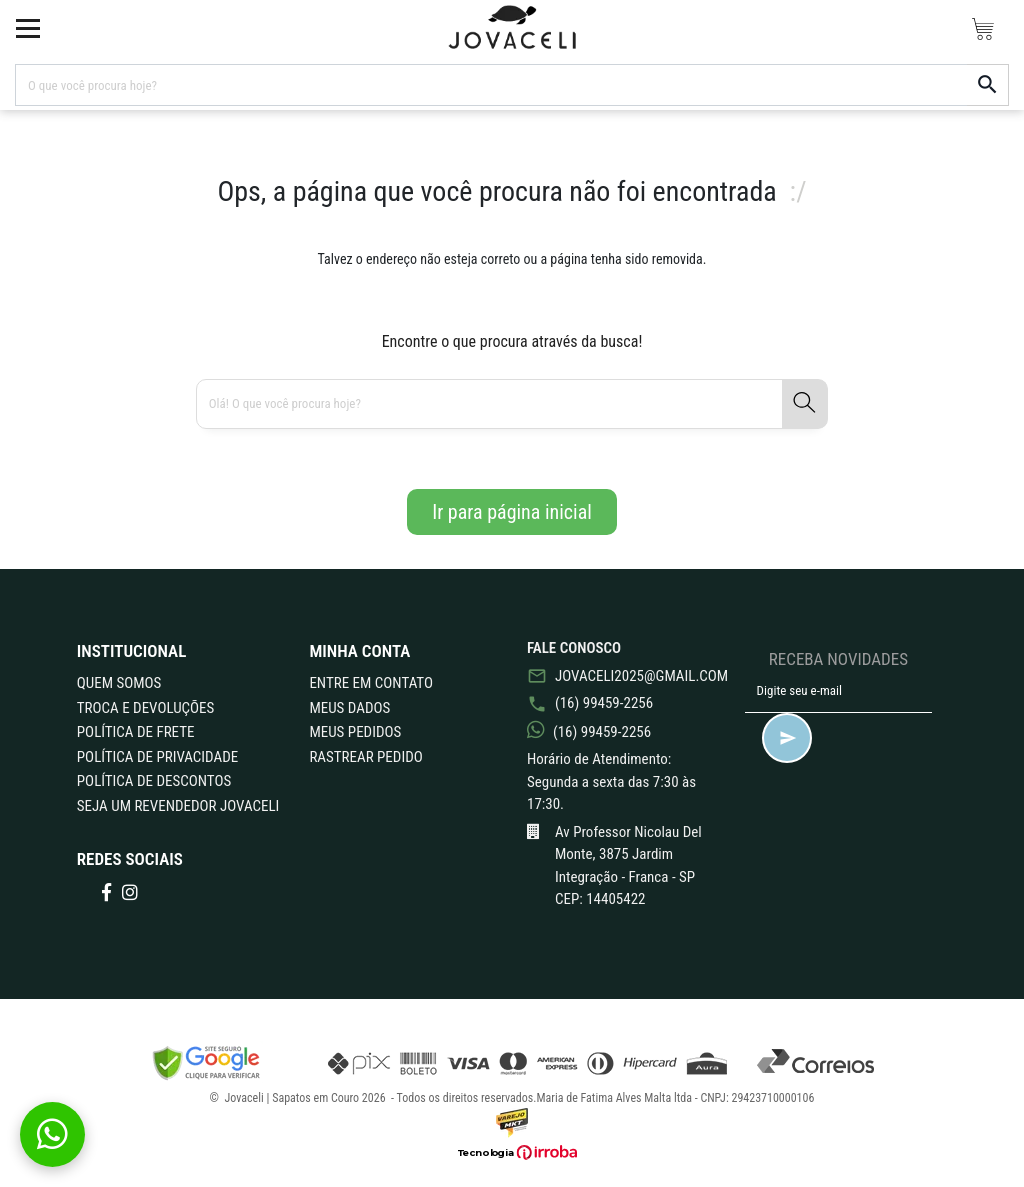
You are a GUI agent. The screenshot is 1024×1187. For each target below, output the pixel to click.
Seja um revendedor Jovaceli (178, 806)
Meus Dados (349, 708)
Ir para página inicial (512, 512)
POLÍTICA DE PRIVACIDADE (157, 757)
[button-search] (988, 85)
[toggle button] (28, 28)
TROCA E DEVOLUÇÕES (146, 708)
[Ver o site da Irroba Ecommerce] (512, 1152)
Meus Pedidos (355, 732)
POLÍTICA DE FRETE (136, 732)
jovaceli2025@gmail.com (621, 676)
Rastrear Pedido (365, 757)
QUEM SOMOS (119, 683)
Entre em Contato (371, 683)
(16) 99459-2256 (590, 703)
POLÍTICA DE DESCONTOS (154, 781)
